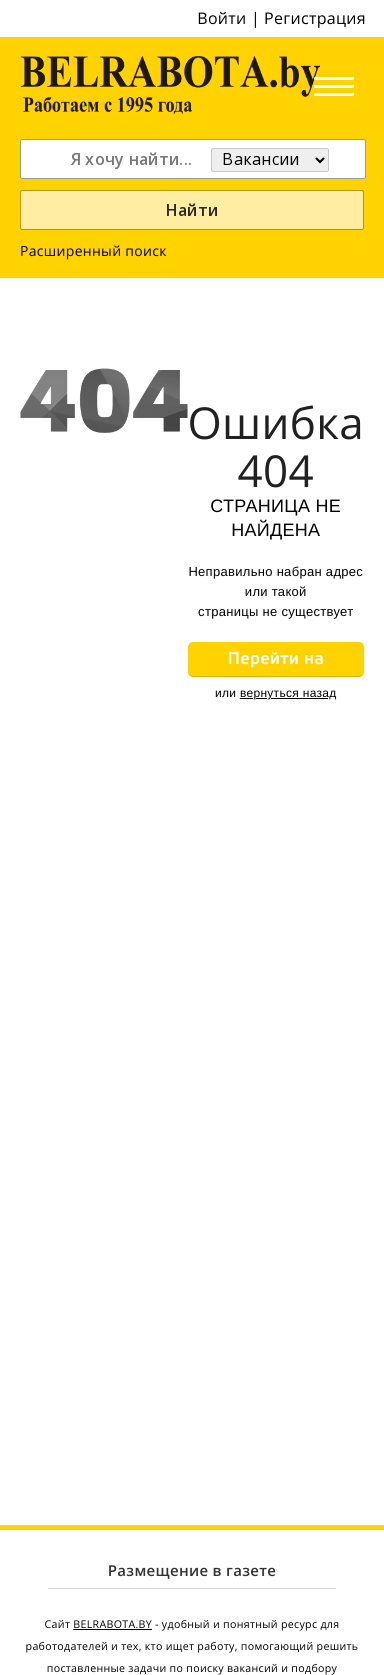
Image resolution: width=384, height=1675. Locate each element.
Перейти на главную (275, 663)
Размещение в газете (192, 1571)
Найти (192, 210)
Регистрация (315, 18)
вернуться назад (288, 693)
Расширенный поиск (93, 251)
